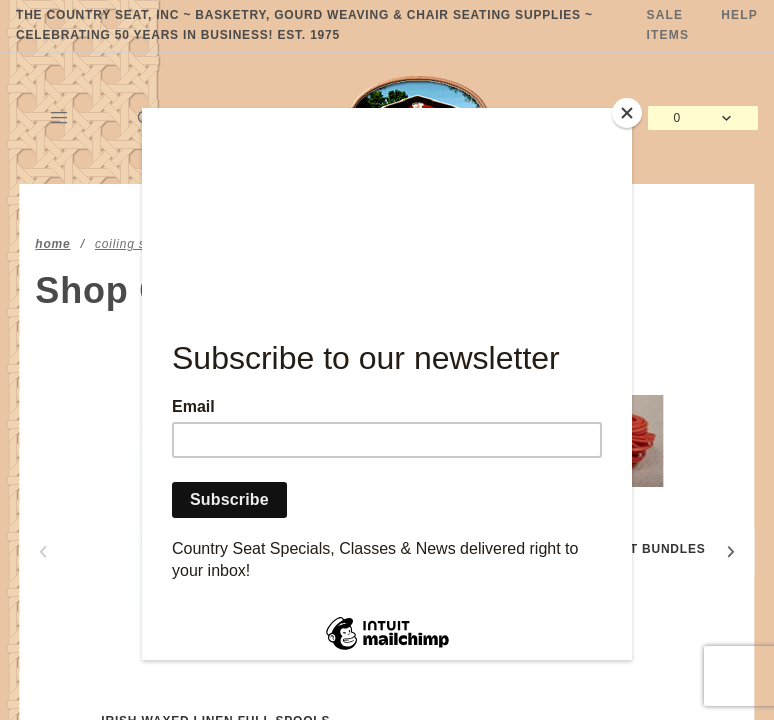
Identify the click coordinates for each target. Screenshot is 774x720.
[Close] (627, 113)
